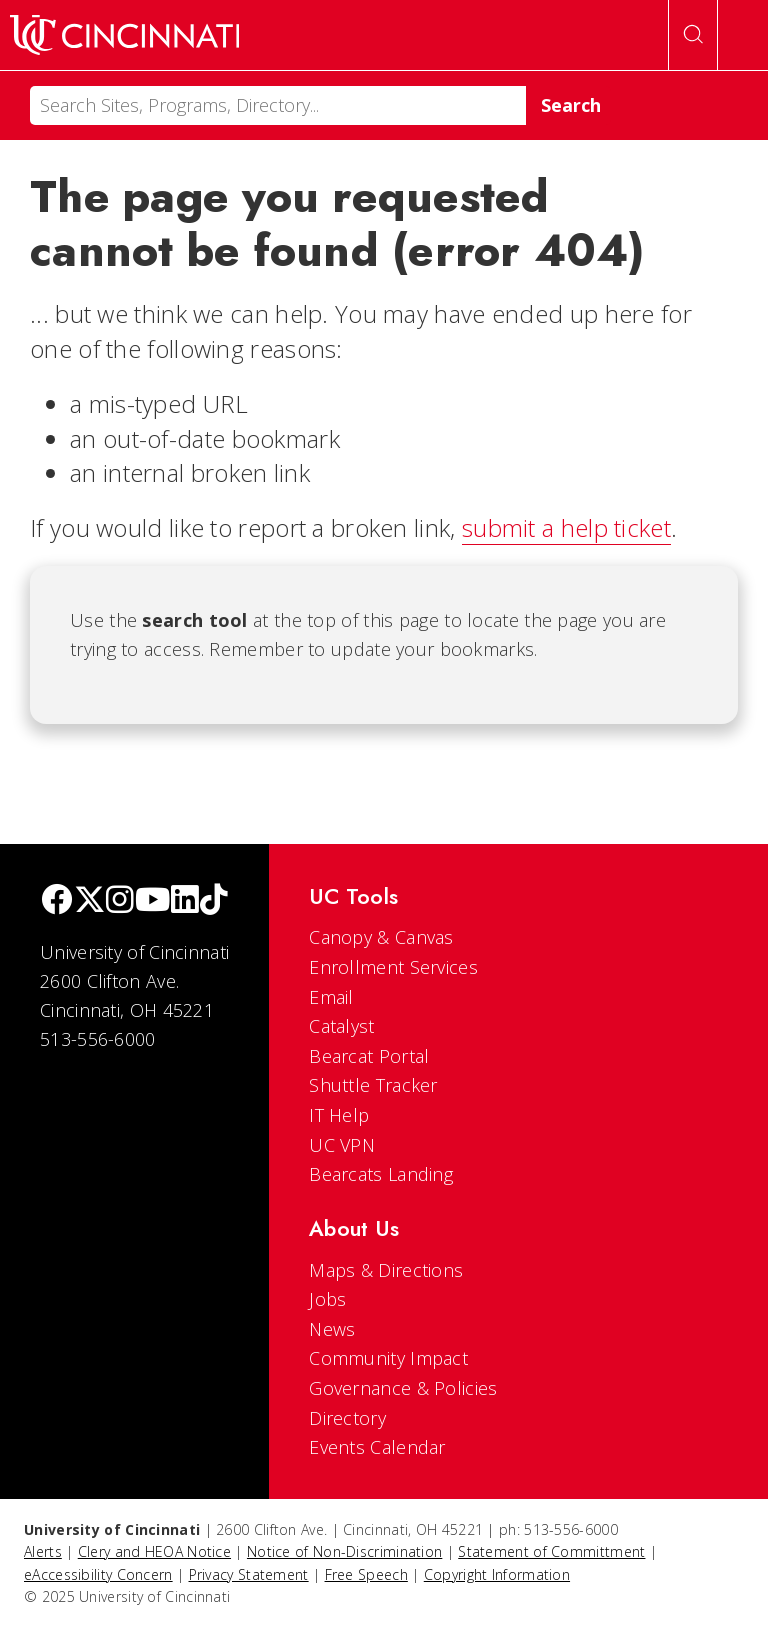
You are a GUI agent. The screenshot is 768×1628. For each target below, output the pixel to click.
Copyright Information (497, 1574)
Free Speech (366, 1574)
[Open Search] (693, 35)
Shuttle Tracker (373, 1085)
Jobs (327, 1299)
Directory (347, 1418)
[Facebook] (57, 901)
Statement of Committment (551, 1551)
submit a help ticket (566, 527)
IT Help (339, 1115)
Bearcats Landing (381, 1174)
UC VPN (342, 1145)
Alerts (43, 1551)
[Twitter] (90, 901)
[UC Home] (124, 35)
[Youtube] (152, 901)
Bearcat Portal (369, 1056)
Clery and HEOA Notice (154, 1551)
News (332, 1329)
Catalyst (341, 1026)
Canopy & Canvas (381, 937)
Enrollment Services (393, 967)
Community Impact (388, 1358)
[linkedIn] (185, 901)
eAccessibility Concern (98, 1574)
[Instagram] (120, 901)
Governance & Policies (403, 1388)
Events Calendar (377, 1447)
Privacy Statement (249, 1574)
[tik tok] (214, 901)
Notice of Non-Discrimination (344, 1551)
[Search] (278, 105)
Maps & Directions (386, 1270)
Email (331, 997)
